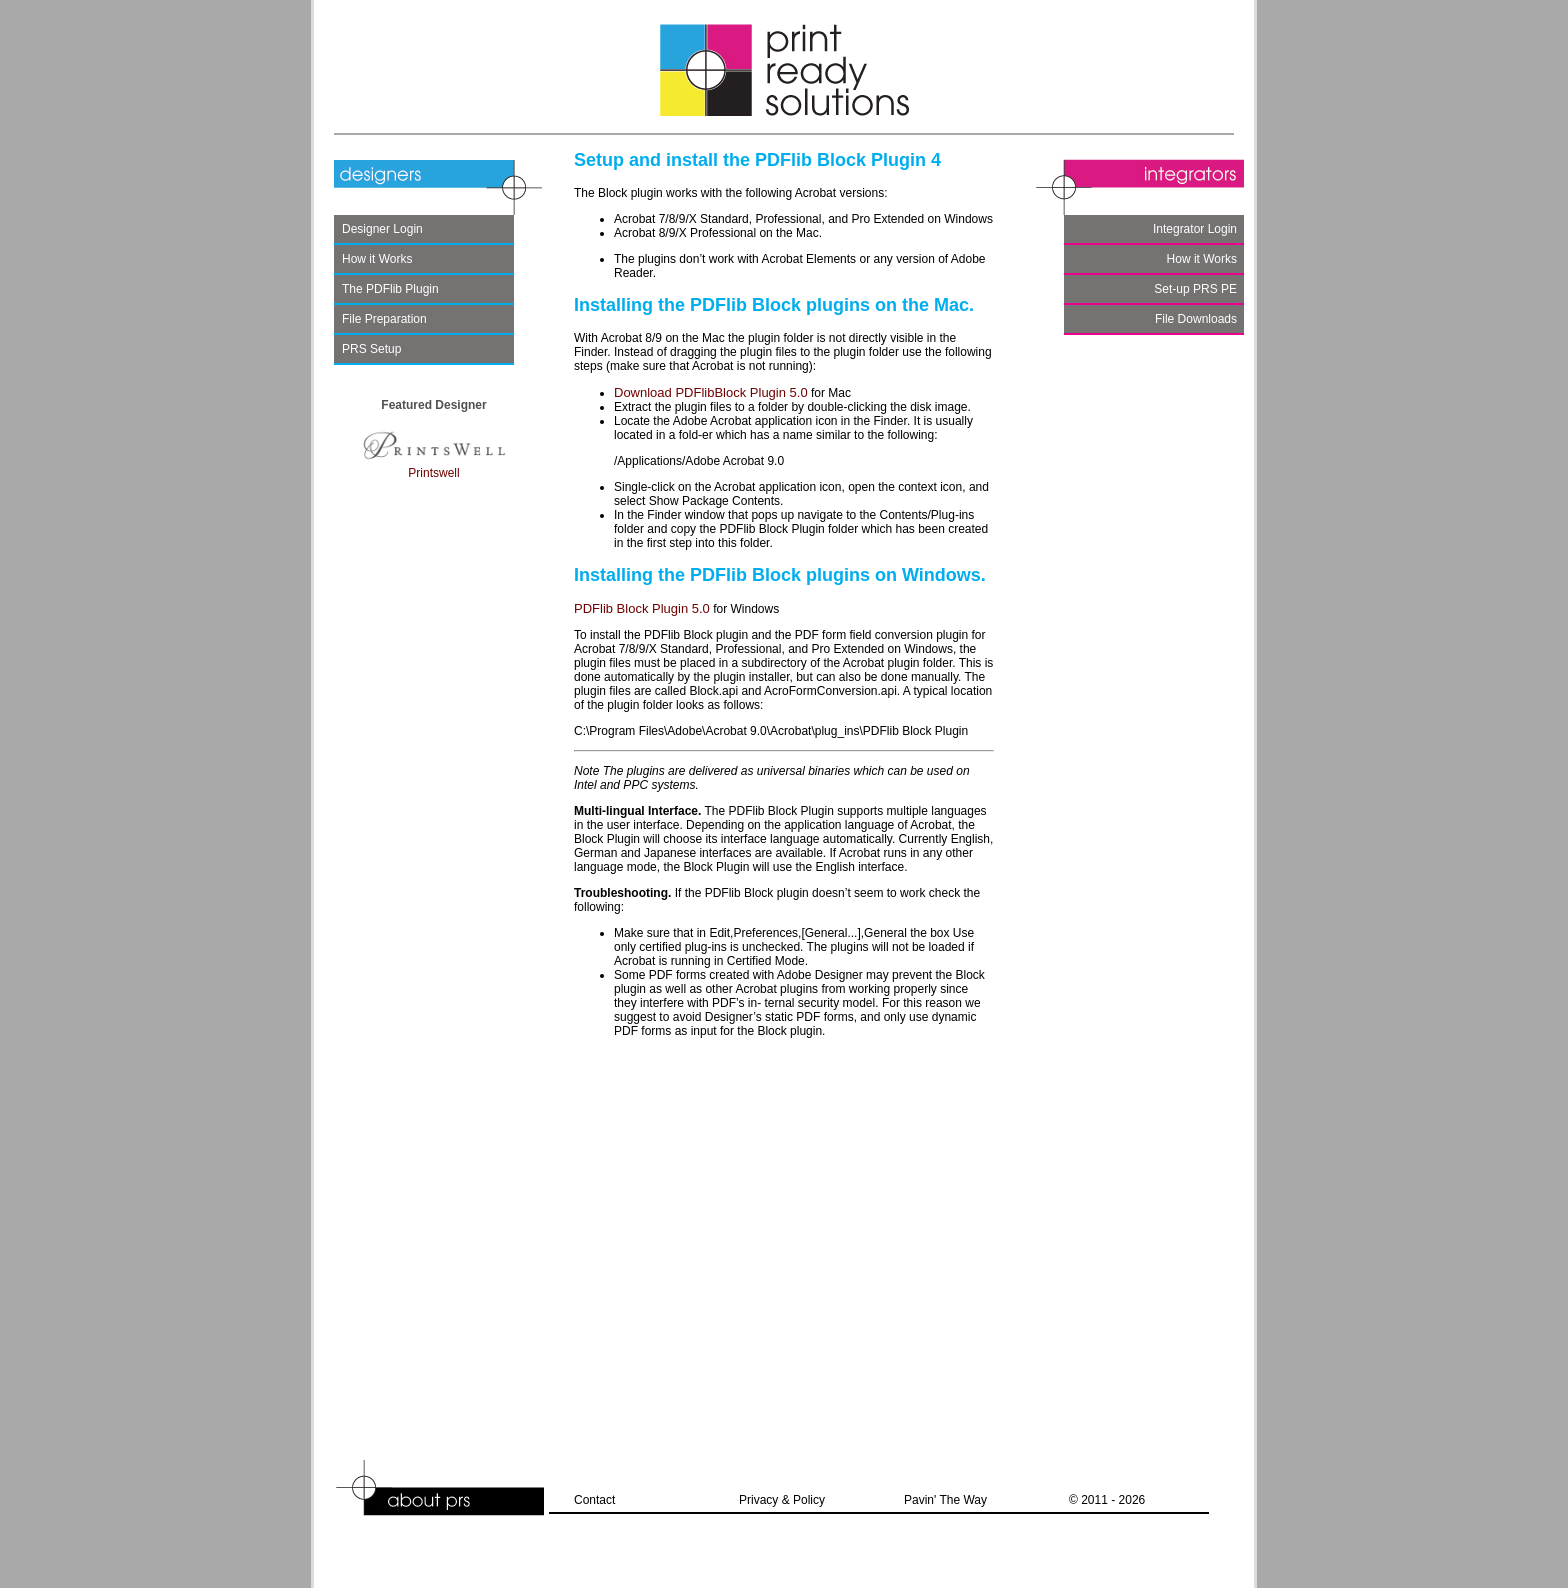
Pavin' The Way (945, 1500)
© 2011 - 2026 (1107, 1500)
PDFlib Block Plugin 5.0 (642, 608)
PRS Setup (371, 349)
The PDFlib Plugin (390, 289)
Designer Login (382, 229)
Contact (594, 1500)
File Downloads (1196, 319)
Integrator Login (1195, 229)
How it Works (377, 259)
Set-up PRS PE (1195, 289)
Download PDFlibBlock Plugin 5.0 (711, 392)
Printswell (434, 466)
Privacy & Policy (782, 1500)
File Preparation (384, 319)
